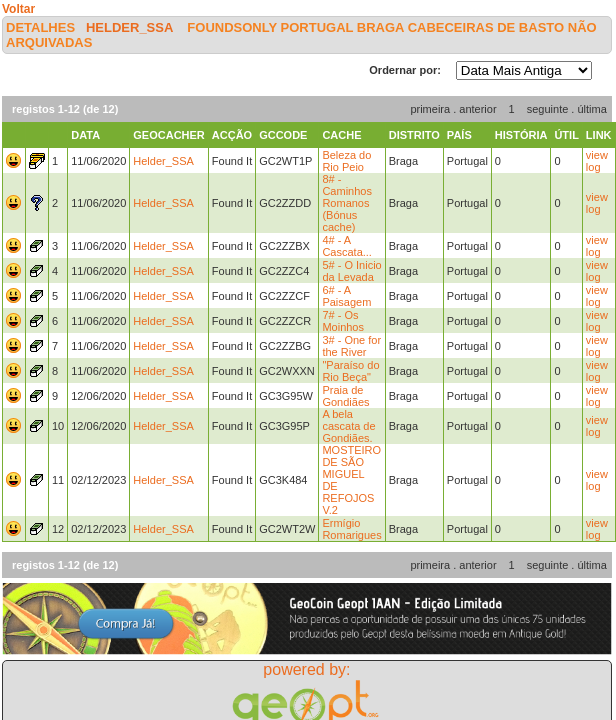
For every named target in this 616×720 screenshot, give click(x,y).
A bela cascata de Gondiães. (348, 426)
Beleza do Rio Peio (346, 161)
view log (597, 161)
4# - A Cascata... (347, 246)
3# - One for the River (351, 346)
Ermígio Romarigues (351, 529)
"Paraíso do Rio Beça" (350, 371)
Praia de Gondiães (345, 396)
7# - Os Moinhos (343, 321)
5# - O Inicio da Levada (351, 271)
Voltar (18, 9)
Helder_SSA (129, 27)
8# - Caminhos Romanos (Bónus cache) (347, 203)
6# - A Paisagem (346, 296)
